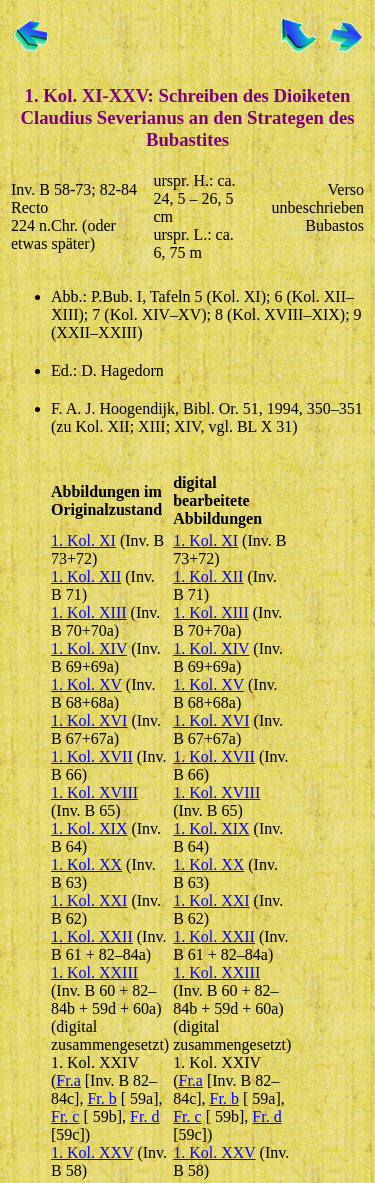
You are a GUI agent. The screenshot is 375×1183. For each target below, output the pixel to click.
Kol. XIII (97, 612)
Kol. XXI (97, 900)
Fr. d (144, 1116)
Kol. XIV (97, 648)
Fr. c (65, 1116)
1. (59, 540)
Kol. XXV (100, 1152)
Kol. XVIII (102, 792)
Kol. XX (94, 864)
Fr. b (101, 1098)
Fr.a (68, 1080)
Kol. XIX (97, 828)
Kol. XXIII (102, 972)
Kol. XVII (100, 756)
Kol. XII (94, 576)
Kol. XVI (97, 720)
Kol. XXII (100, 936)
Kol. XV (94, 684)
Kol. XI (91, 540)
